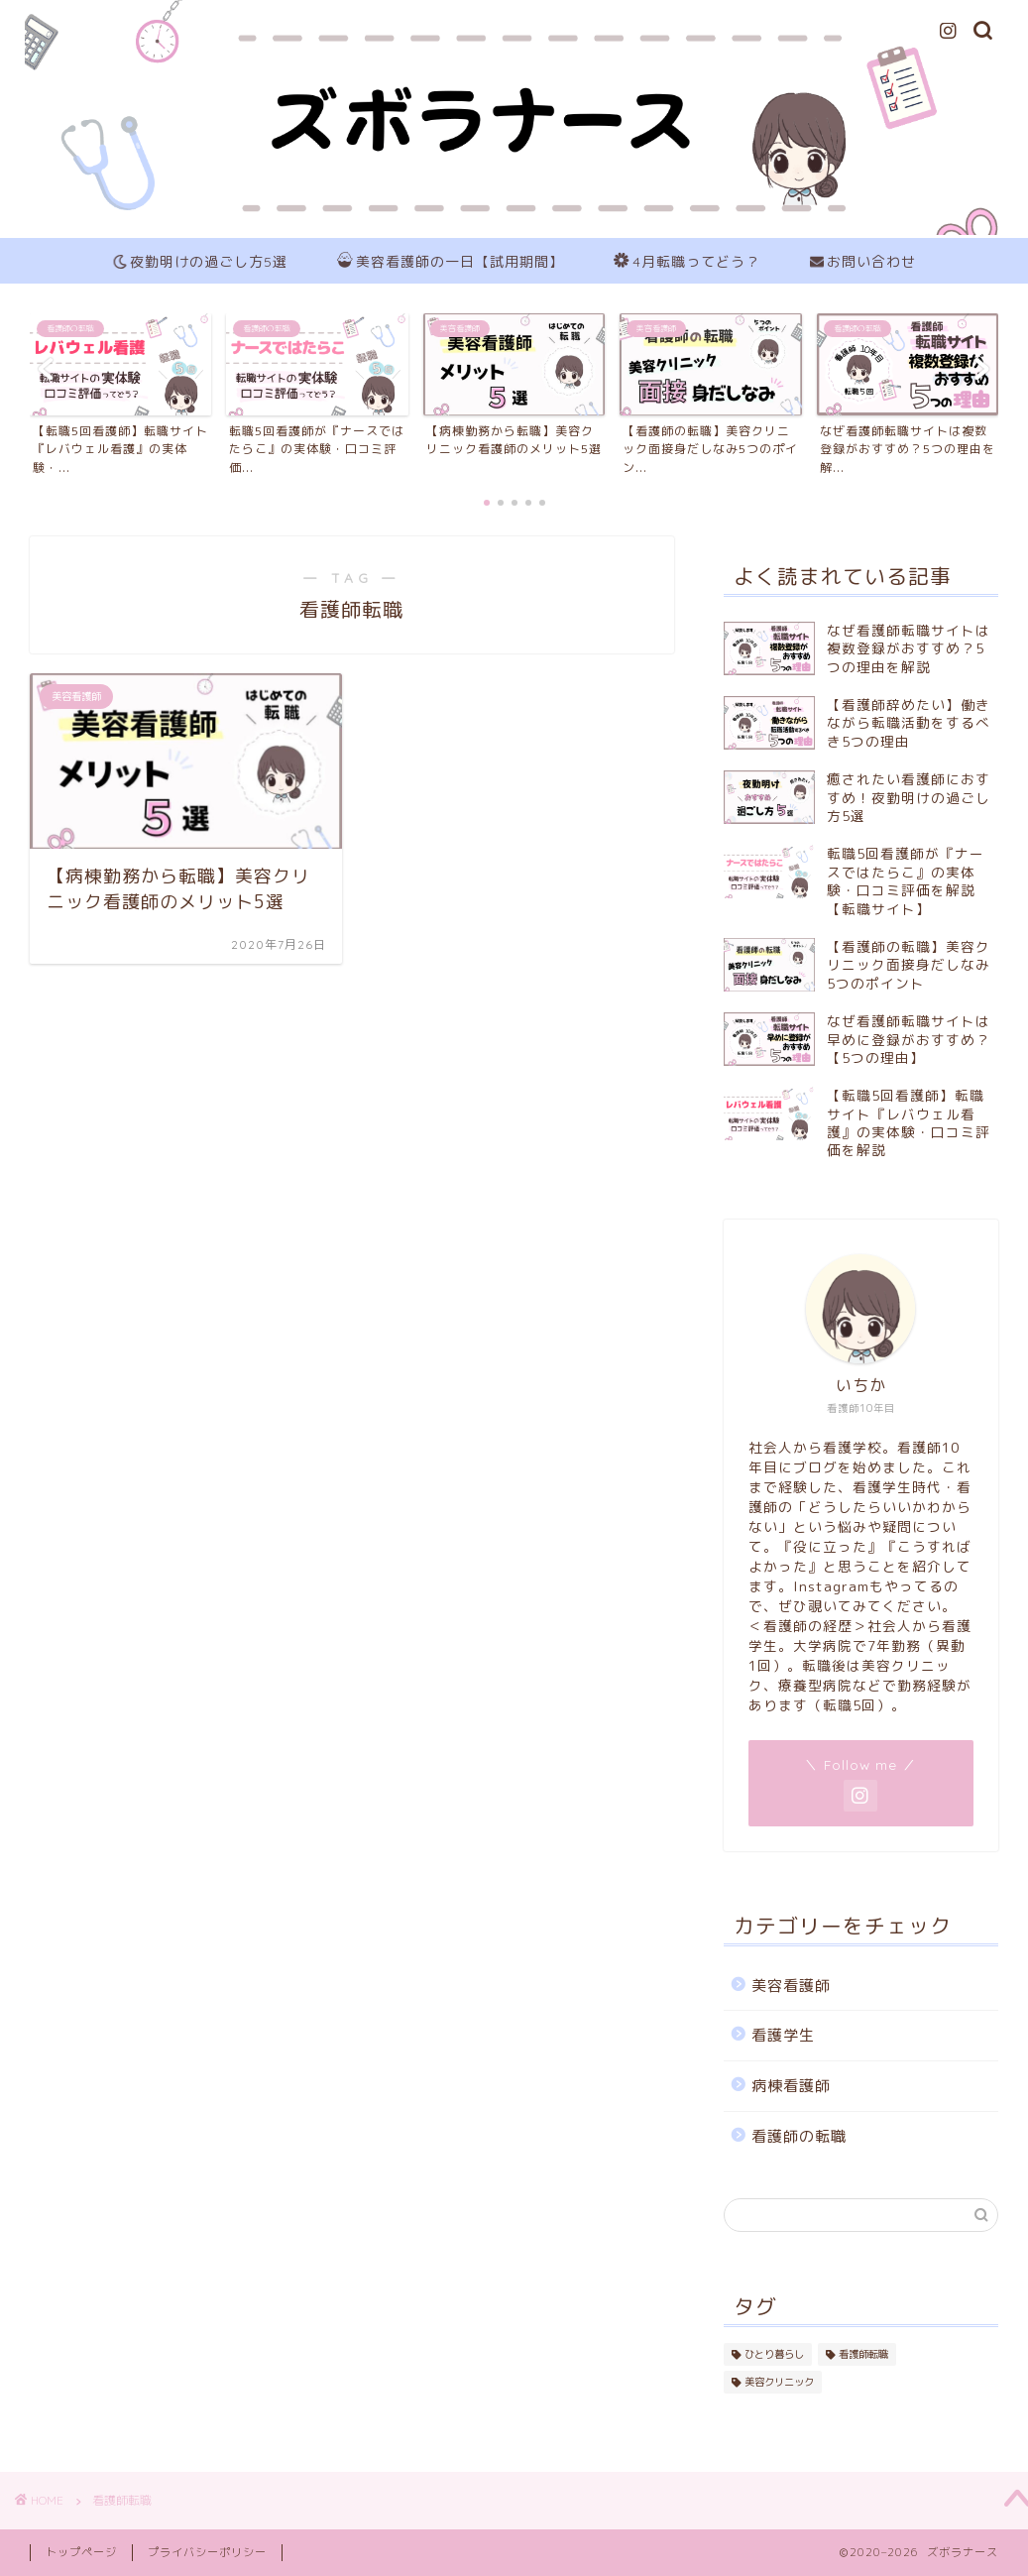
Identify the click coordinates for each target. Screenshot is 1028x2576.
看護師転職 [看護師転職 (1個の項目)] (863, 2354)
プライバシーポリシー (207, 2552)
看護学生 (783, 2035)
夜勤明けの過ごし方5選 (200, 263)
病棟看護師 (791, 2085)
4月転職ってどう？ (687, 263)
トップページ (81, 2552)
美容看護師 (791, 1985)
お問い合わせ (863, 263)
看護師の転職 (799, 2136)
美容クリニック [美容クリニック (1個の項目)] (779, 2382)
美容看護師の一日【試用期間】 (450, 263)
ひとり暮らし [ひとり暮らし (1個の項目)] (774, 2354)
